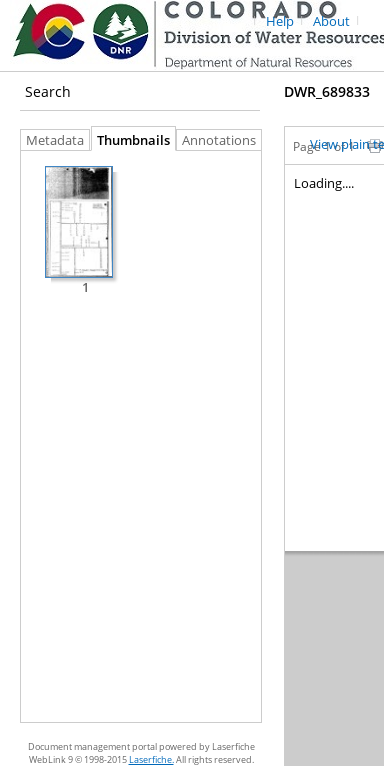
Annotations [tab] (224, 140)
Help (280, 21)
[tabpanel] (141, 436)
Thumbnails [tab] (133, 140)
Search (48, 91)
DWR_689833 (327, 91)
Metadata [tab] (50, 140)
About (331, 21)
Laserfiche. (151, 759)
